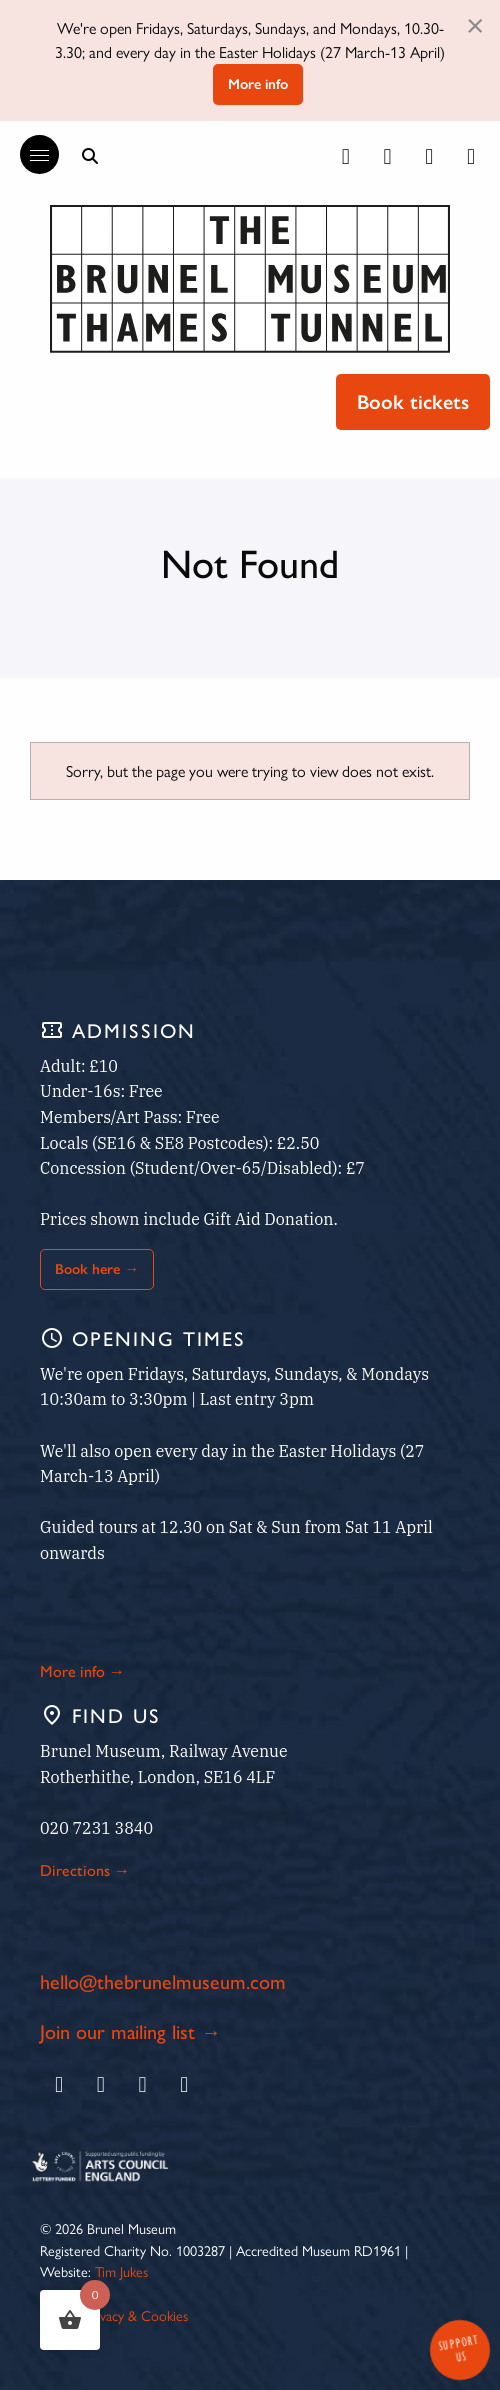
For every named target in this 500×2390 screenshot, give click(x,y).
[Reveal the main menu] (30, 155)
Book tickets (413, 402)
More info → (82, 1670)
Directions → (85, 1869)
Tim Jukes (121, 2271)
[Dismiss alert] (475, 24)
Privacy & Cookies (136, 2315)
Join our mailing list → (130, 2030)
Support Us (458, 2348)
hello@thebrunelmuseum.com (163, 1980)
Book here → (96, 1269)
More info (258, 84)
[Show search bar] (90, 156)
